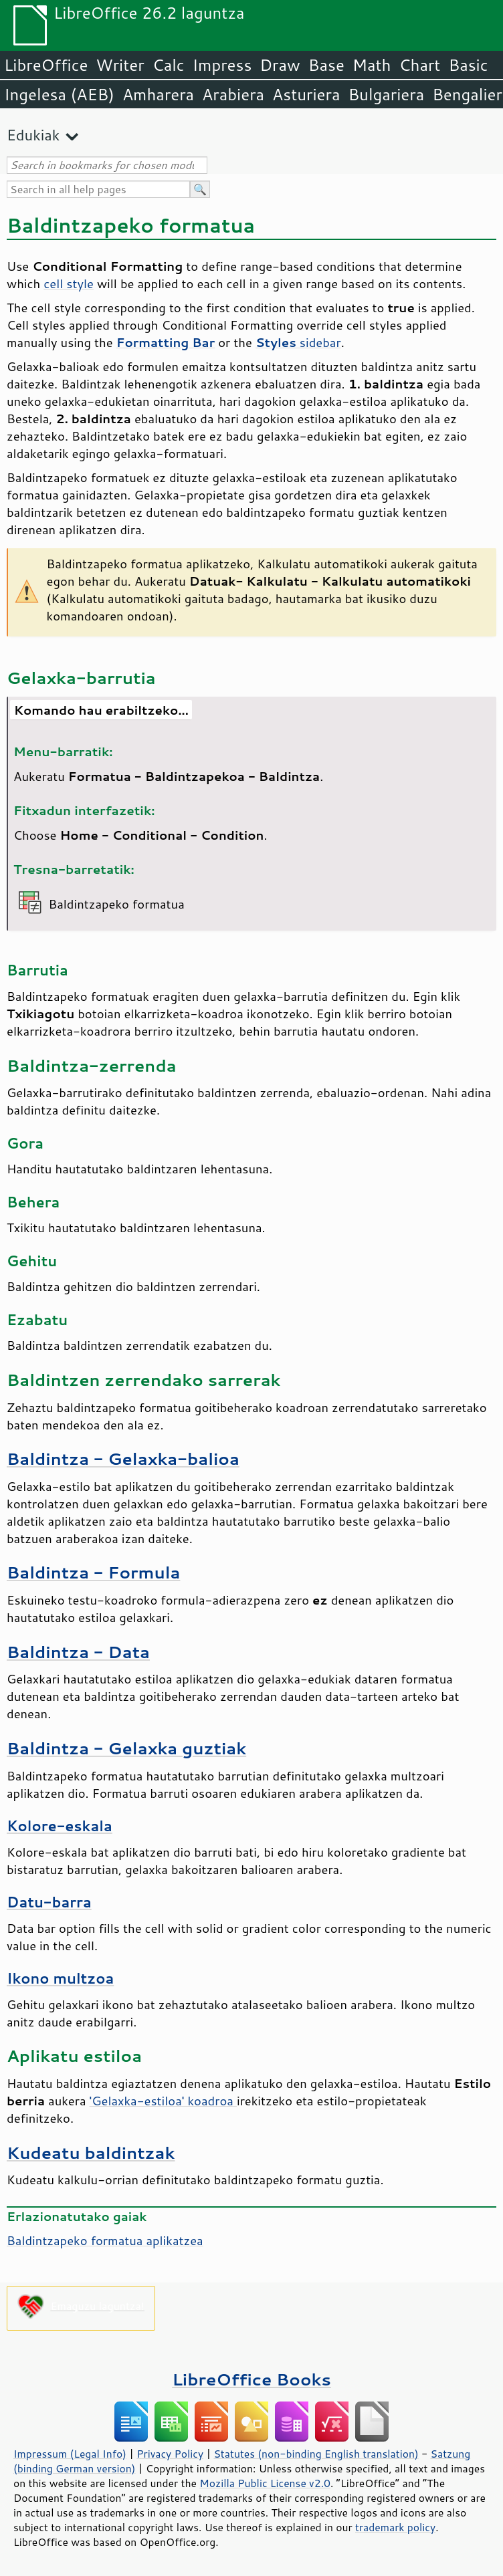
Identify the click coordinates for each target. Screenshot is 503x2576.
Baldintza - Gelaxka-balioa (123, 1458)
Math (372, 64)
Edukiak (33, 134)
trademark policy (395, 2527)
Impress (222, 64)
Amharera (158, 94)
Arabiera (233, 94)
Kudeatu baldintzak (91, 2152)
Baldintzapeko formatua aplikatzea (105, 2240)
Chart (419, 64)
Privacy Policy (169, 2453)
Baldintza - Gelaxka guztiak (126, 1748)
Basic (468, 64)
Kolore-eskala (59, 1826)
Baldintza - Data (78, 1651)
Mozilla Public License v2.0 (264, 2483)
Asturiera (306, 94)
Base (326, 64)
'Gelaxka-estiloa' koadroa (163, 2100)
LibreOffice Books (251, 2379)
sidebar (298, 342)
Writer (120, 64)
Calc (169, 64)
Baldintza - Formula (93, 1572)
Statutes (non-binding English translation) (315, 2453)
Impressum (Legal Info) (69, 2453)
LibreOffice (46, 64)
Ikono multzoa (60, 1978)
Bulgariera (386, 94)
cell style (68, 283)
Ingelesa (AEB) (59, 94)
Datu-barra (49, 1902)
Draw (280, 64)
